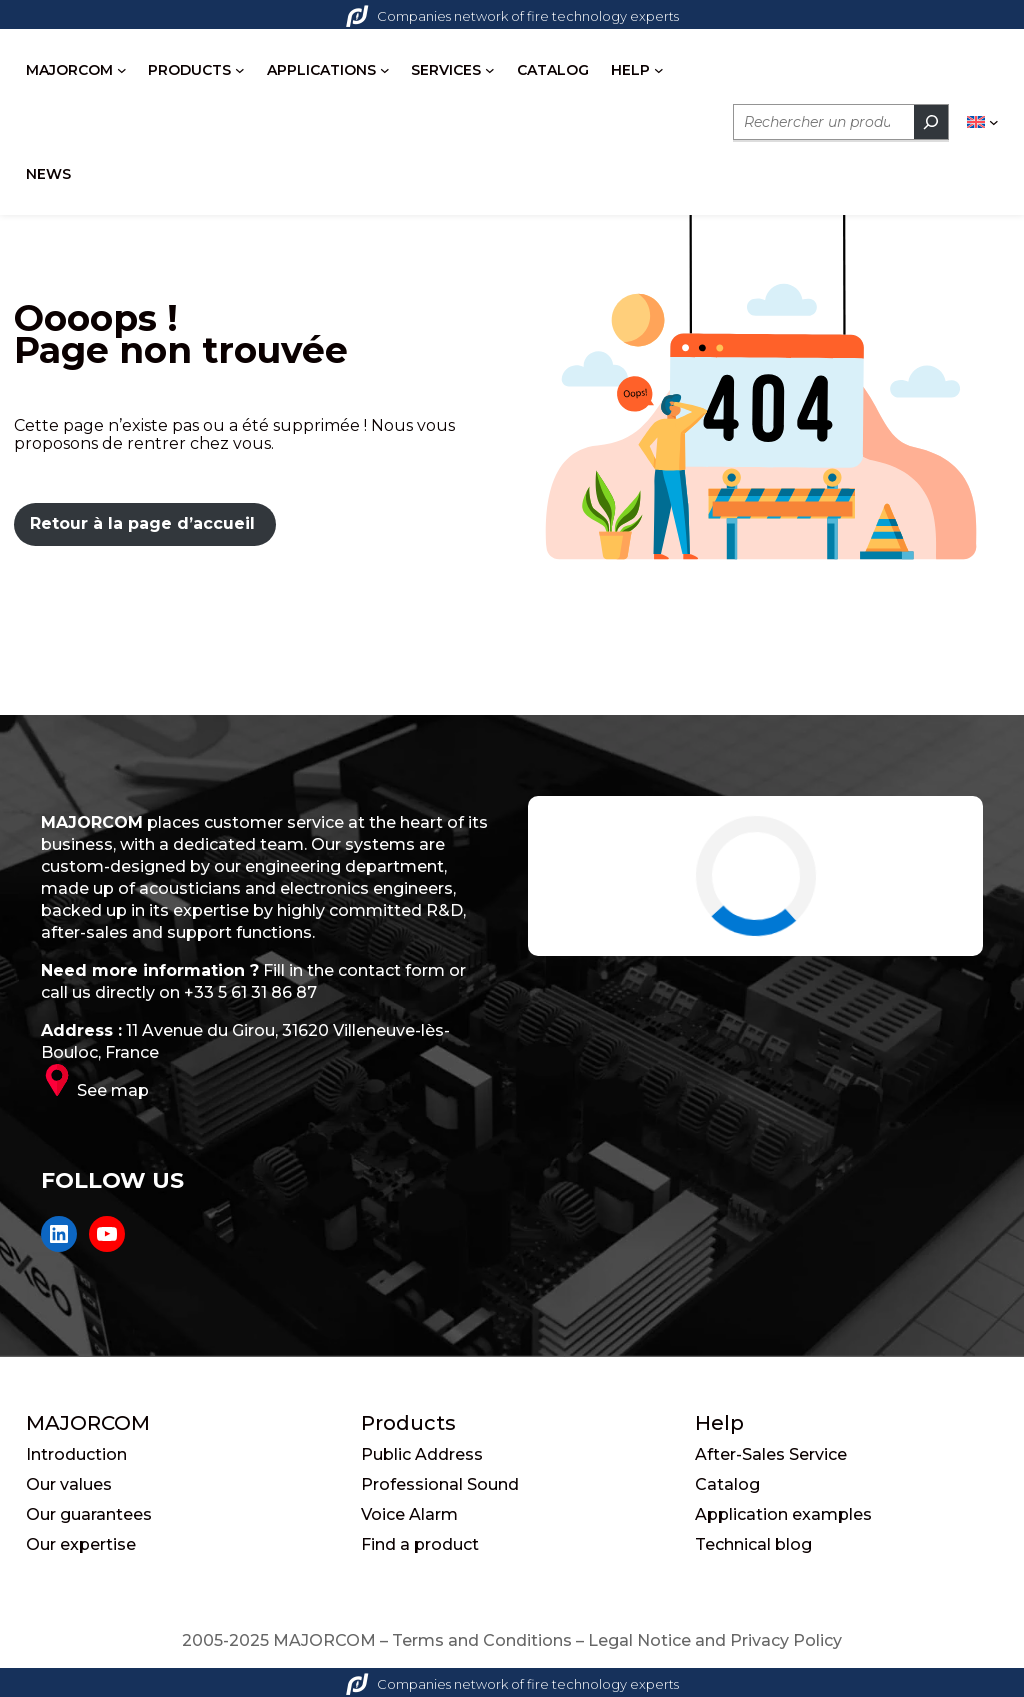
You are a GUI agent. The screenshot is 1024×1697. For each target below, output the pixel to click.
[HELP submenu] (659, 70)
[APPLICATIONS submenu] (385, 70)
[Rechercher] (931, 122)
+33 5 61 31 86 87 (250, 992)
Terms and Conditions (482, 1640)
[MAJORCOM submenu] (122, 70)
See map (113, 1090)
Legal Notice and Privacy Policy (715, 1640)
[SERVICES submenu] (490, 70)
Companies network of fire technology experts (512, 16)
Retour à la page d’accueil (142, 523)
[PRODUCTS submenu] (240, 70)
